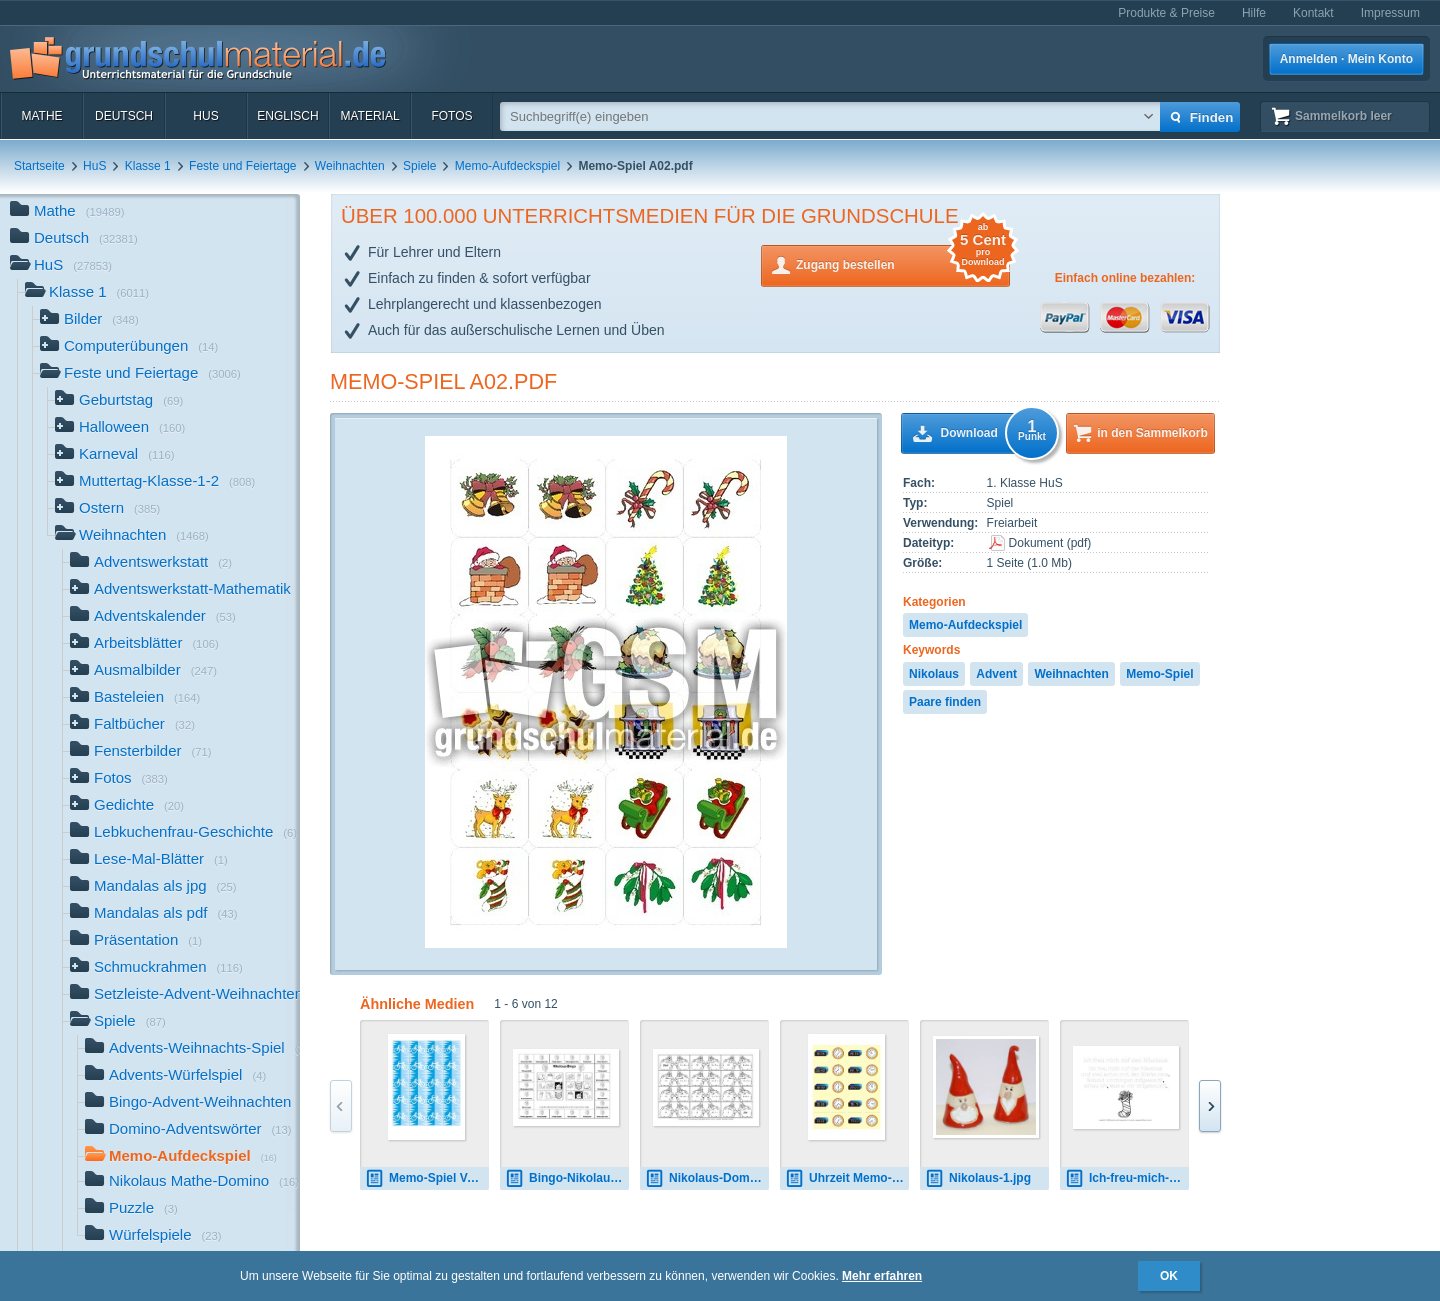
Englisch (287, 116)
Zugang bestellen (903, 263)
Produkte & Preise (1166, 13)
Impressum (1390, 13)
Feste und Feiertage (242, 166)
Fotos (451, 116)
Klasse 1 (148, 166)
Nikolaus (934, 674)
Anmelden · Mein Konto (1346, 59)
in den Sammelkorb (1152, 433)
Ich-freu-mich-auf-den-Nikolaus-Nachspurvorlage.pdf (1127, 1178)
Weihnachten (350, 166)
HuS (205, 116)
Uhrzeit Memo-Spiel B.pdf (847, 1178)
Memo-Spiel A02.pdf (443, 381)
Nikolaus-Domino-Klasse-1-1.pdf (707, 1178)
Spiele (419, 166)
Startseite (39, 166)
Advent (996, 674)
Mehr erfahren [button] (882, 1276)
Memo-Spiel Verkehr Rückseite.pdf (427, 1178)
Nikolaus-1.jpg (978, 1178)
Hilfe (1254, 13)
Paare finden (945, 702)
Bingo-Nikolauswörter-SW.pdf (567, 1178)
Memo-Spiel (1159, 674)
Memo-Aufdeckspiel (507, 166)
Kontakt (1313, 13)
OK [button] (1169, 1276)
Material (369, 116)
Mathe (41, 116)
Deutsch (124, 116)
